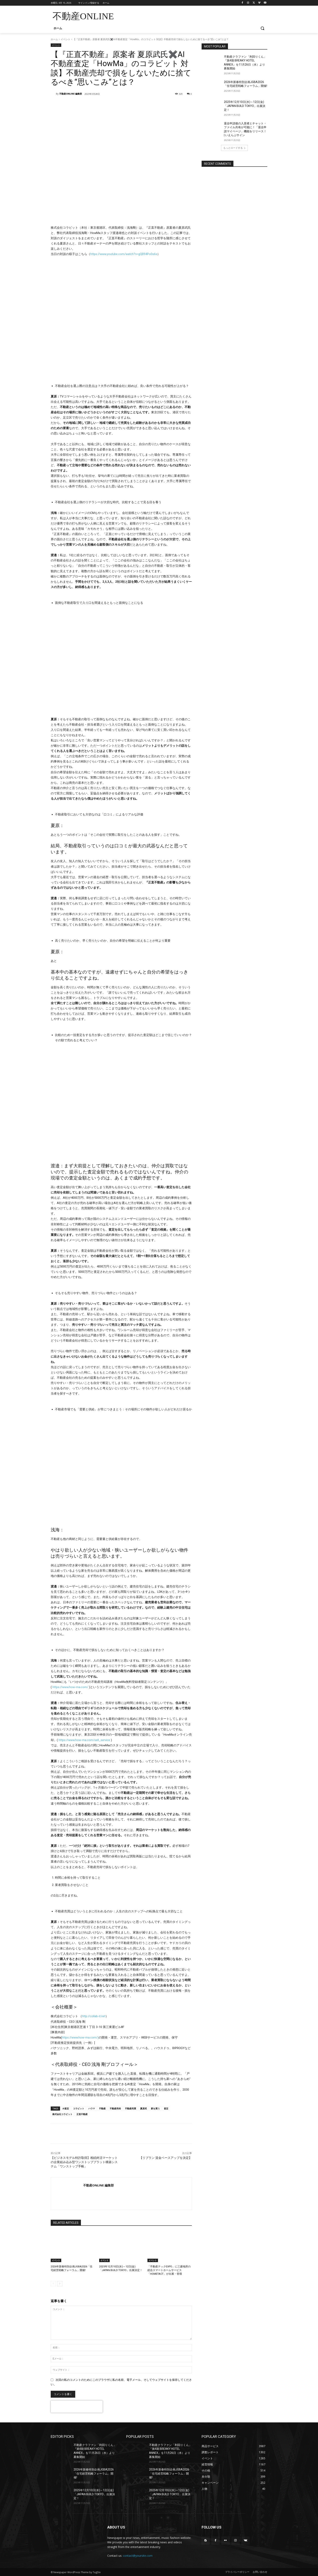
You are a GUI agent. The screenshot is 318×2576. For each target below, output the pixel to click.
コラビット (78, 2108)
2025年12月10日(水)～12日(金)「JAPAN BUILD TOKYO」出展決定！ (244, 105)
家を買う (155, 2108)
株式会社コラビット (62, 2114)
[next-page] (59, 2283)
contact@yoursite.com (138, 2556)
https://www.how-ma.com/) (80, 2037)
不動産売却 (115, 2108)
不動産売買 (130, 2108)
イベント (65, 39)
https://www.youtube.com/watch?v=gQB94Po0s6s (123, 254)
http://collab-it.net (93, 2016)
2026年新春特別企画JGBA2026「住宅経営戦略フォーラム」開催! (94, 2473)
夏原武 (143, 2108)
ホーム (54, 39)
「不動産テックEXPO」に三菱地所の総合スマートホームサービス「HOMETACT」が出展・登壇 (169, 2270)
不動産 (102, 2108)
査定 (166, 2108)
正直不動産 (82, 2114)
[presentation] (77, 2406)
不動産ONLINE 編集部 (70, 93)
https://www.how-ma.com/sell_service (84, 1740)
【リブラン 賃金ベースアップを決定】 (165, 2158)
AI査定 (65, 2108)
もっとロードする (234, 148)
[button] (262, 28)
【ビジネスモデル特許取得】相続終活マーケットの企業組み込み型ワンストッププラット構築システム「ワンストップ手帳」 (84, 2162)
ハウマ (91, 2108)
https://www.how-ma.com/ (70, 1687)
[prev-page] (53, 2283)
